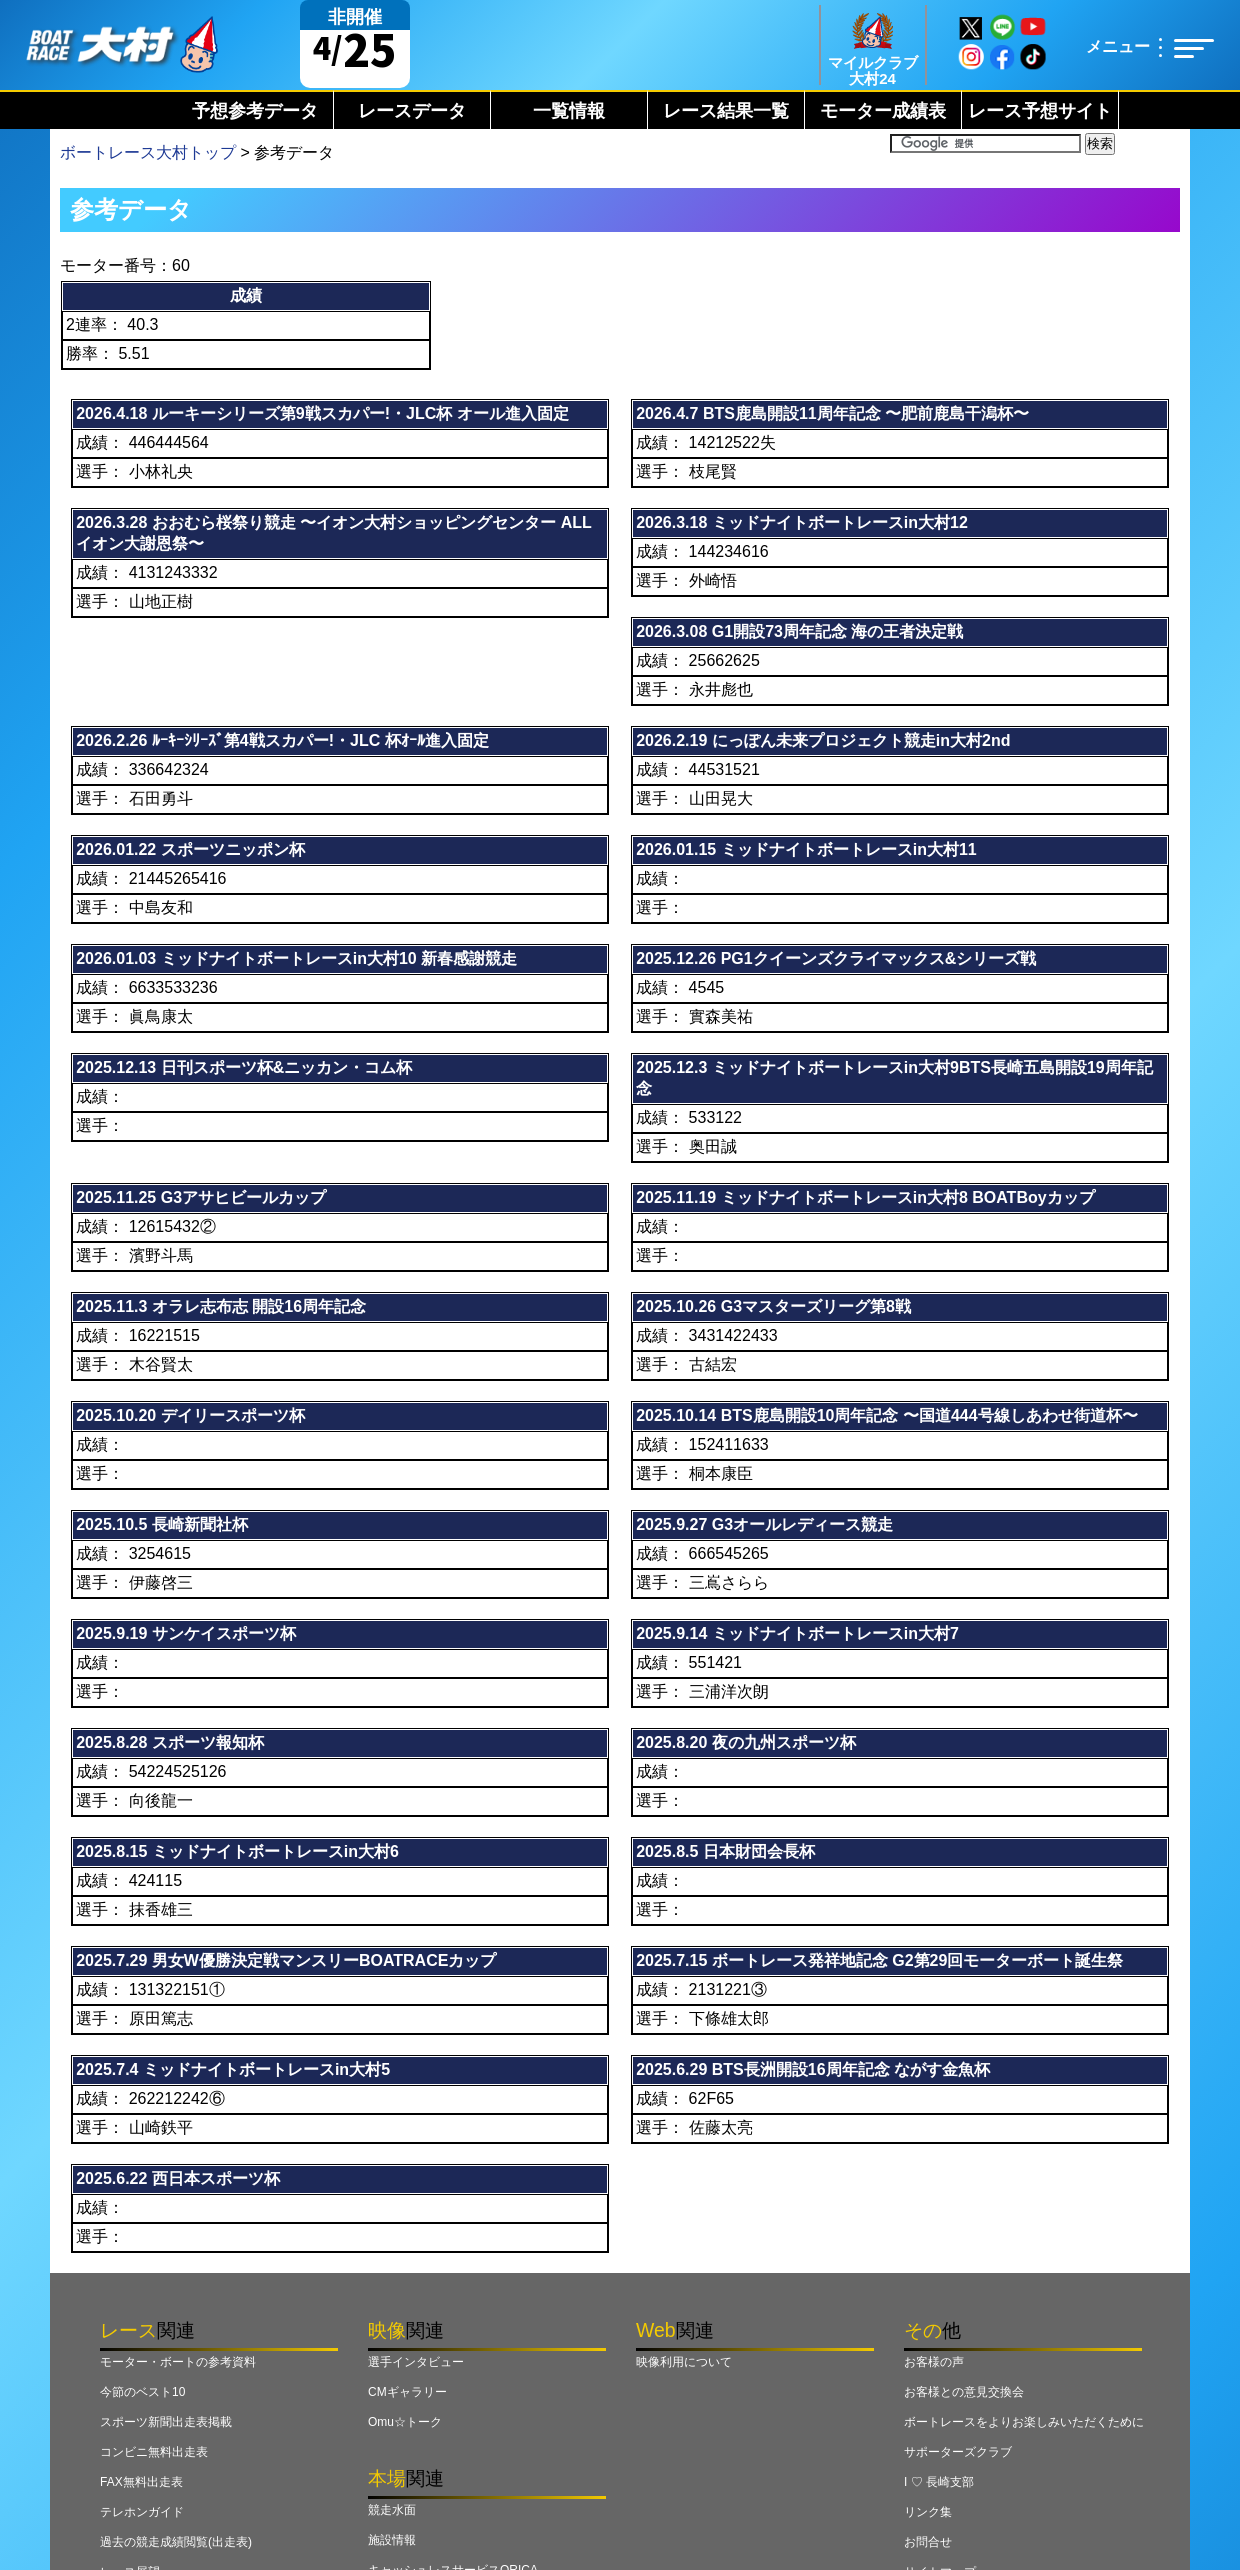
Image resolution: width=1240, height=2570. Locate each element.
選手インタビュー (416, 2362)
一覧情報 (569, 111)
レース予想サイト (1040, 111)
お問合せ (928, 2542)
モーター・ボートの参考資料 (178, 2362)
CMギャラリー (407, 2392)
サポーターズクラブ (958, 2452)
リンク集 (928, 2512)
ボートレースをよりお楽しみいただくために (1024, 2422)
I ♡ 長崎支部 (939, 2482)
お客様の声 (934, 2362)
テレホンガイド (142, 2512)
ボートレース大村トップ (148, 152)
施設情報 (392, 2540)
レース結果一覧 (726, 111)
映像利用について (684, 2362)
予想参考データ (255, 111)
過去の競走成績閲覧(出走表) (176, 2542)
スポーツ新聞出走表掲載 (166, 2422)
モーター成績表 (883, 111)
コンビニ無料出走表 (154, 2452)
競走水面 (392, 2510)
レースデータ (412, 111)
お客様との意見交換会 (964, 2392)
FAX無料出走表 (141, 2482)
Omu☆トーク (405, 2422)
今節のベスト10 (142, 2392)
